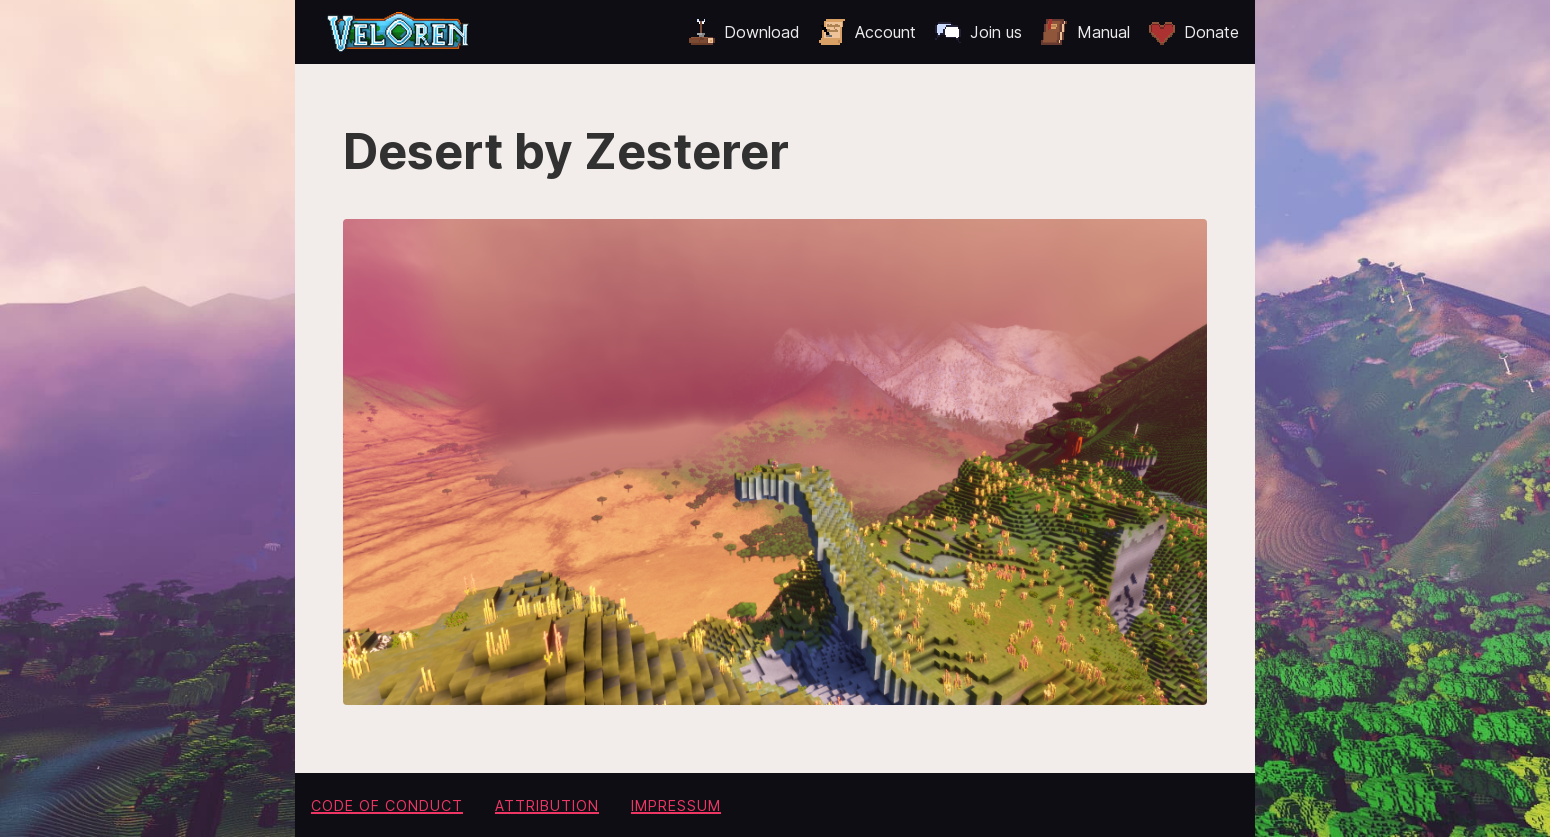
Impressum (676, 805)
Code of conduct (387, 805)
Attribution (547, 805)
